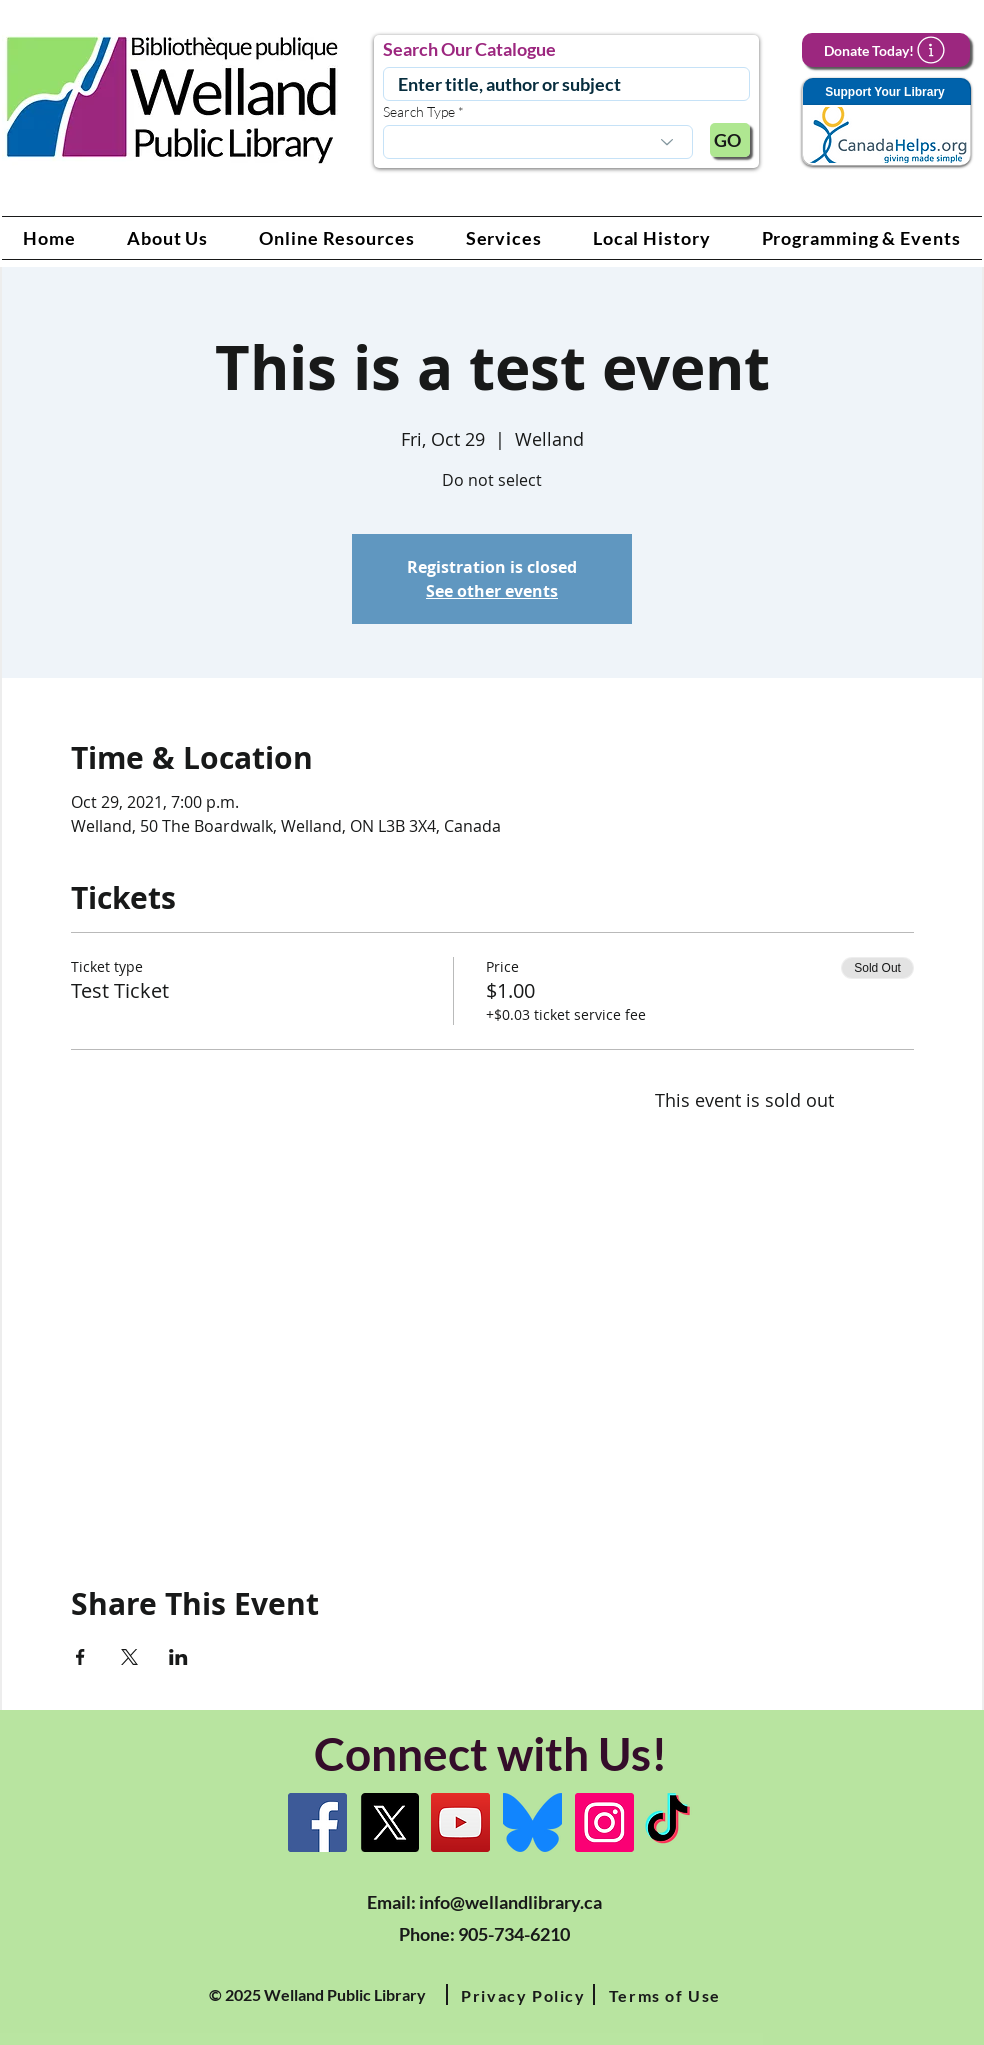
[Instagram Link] (604, 1822)
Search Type (419, 112)
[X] (389, 1822)
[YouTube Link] (460, 1822)
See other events (492, 591)
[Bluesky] (532, 1822)
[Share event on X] (129, 1657)
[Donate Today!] (886, 50)
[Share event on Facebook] (80, 1657)
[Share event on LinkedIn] (178, 1657)
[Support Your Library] (886, 122)
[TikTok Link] (667, 1822)
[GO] (730, 140)
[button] (168, 238)
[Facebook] (317, 1822)
